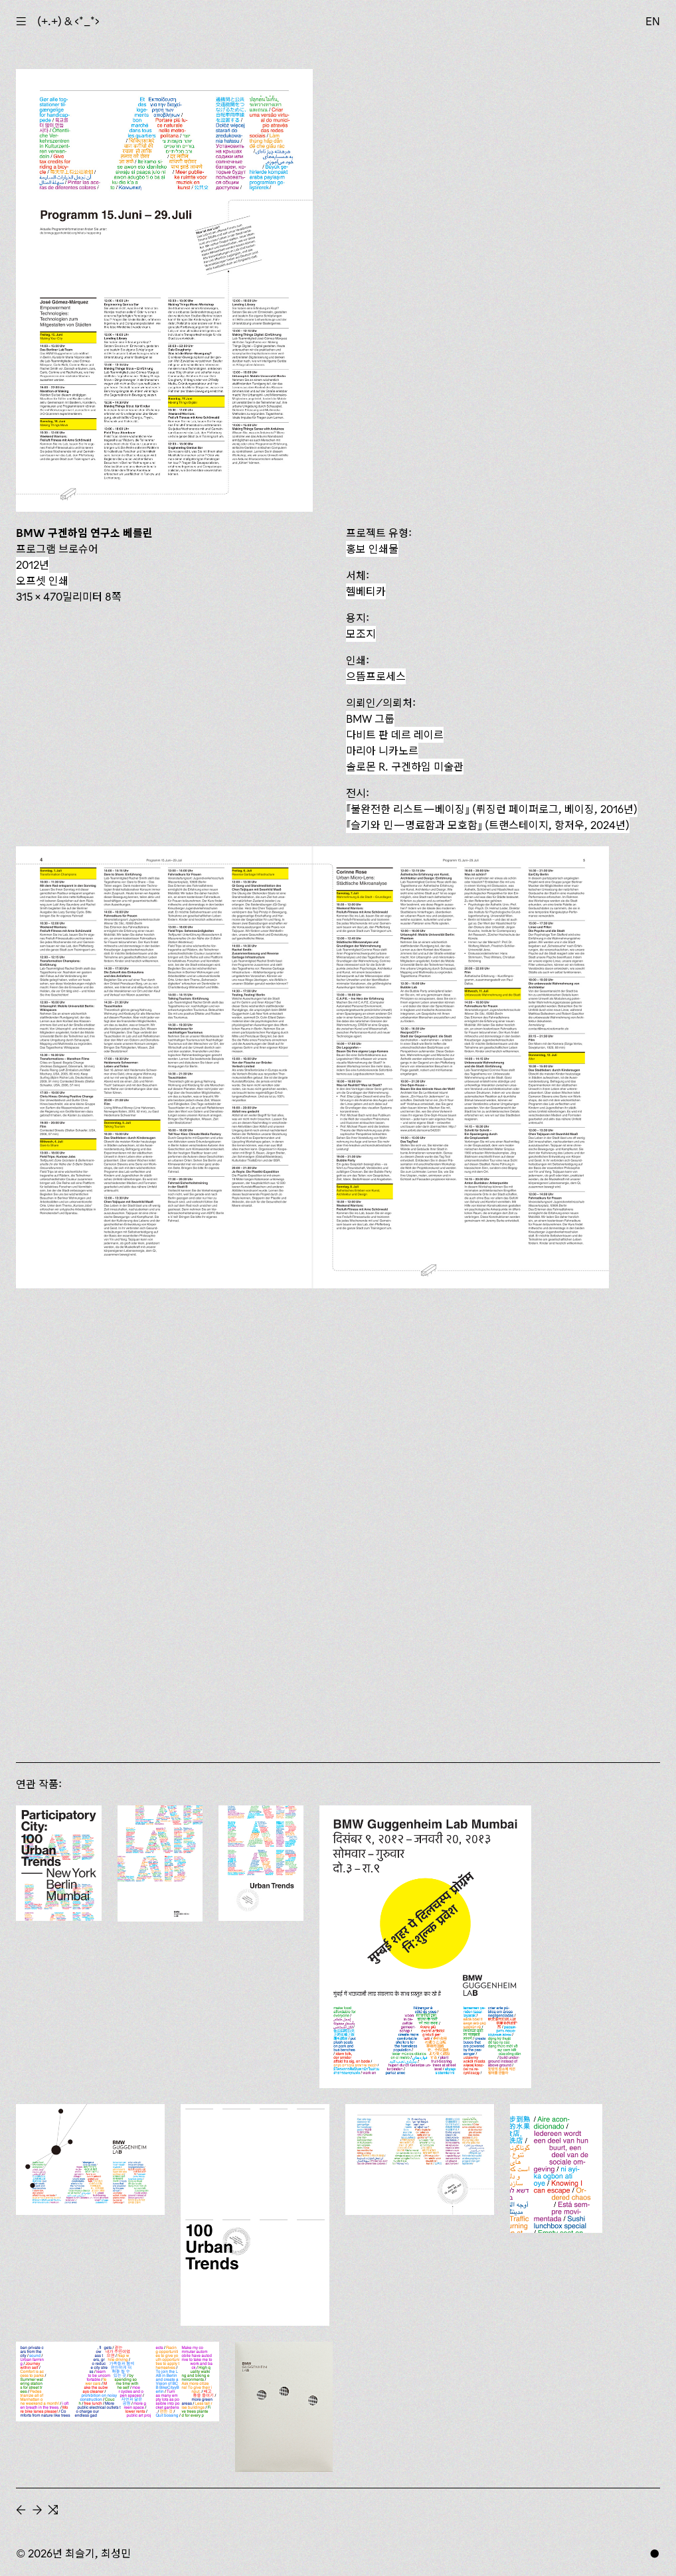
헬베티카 (366, 591)
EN (652, 21)
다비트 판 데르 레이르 (395, 734)
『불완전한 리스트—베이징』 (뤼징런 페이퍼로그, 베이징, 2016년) (491, 809)
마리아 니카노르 (382, 750)
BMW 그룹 (370, 718)
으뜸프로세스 (376, 676)
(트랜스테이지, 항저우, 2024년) (488, 825)
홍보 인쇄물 (372, 549)
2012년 (32, 564)
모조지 (361, 634)
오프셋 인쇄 (42, 580)
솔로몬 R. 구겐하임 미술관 (405, 766)
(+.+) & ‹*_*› (68, 21)
